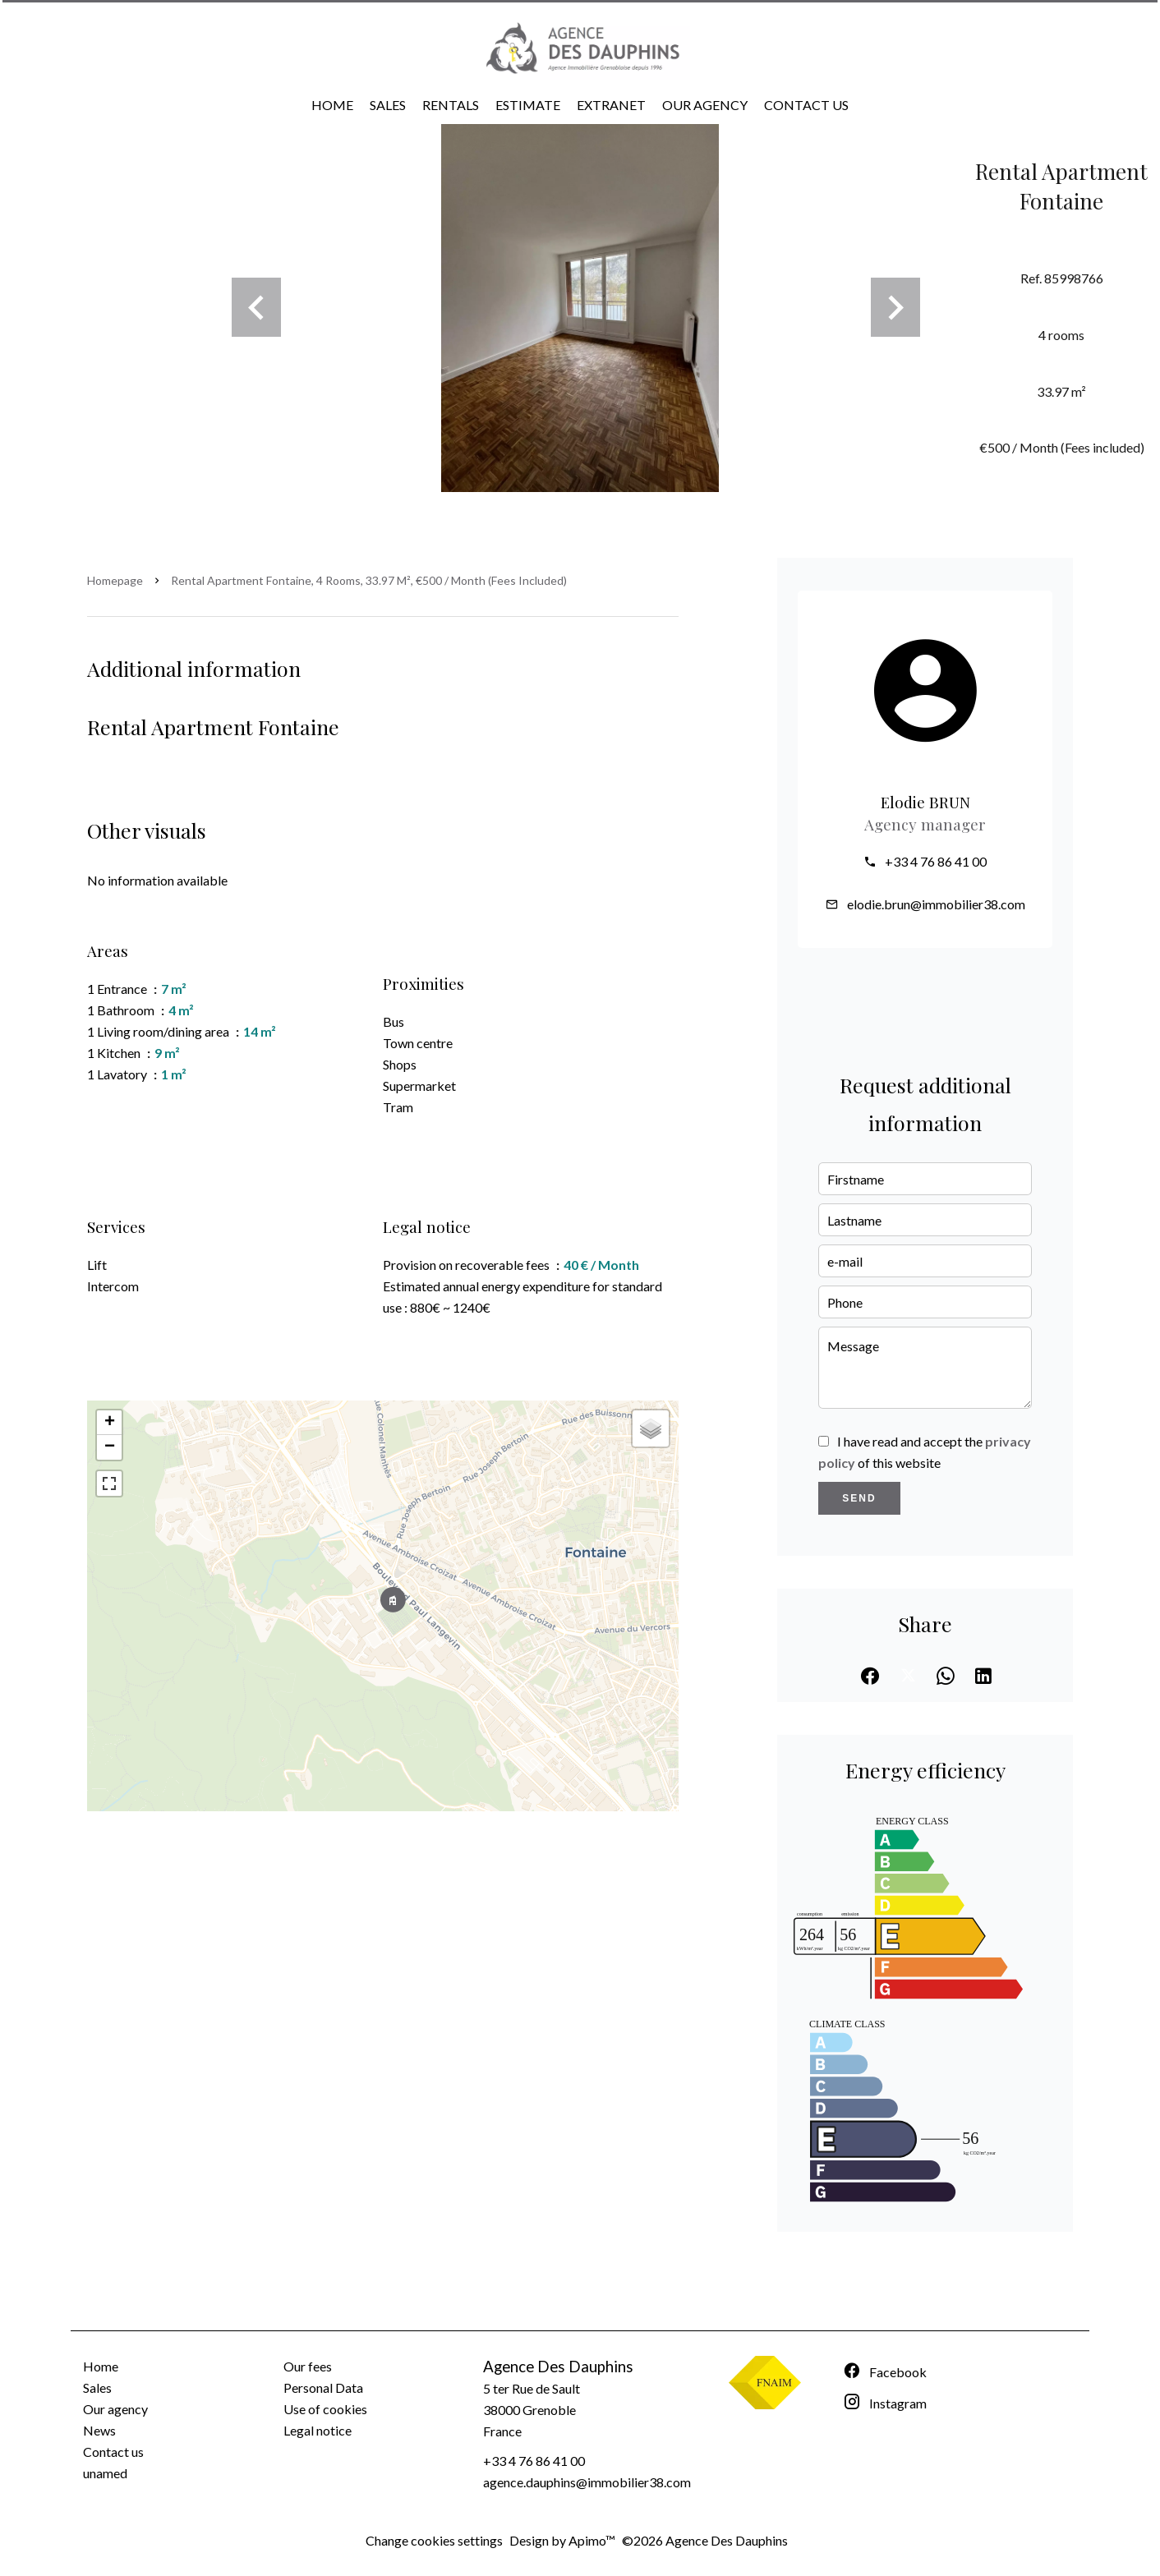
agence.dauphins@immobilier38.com (587, 2482)
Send (859, 1498)
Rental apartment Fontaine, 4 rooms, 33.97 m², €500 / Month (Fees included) (369, 580)
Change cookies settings (434, 2540)
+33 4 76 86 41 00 (936, 861)
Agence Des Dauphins (558, 2367)
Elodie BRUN (925, 802)
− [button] (109, 1447)
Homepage (115, 580)
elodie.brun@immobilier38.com (936, 904)
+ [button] (109, 1422)
